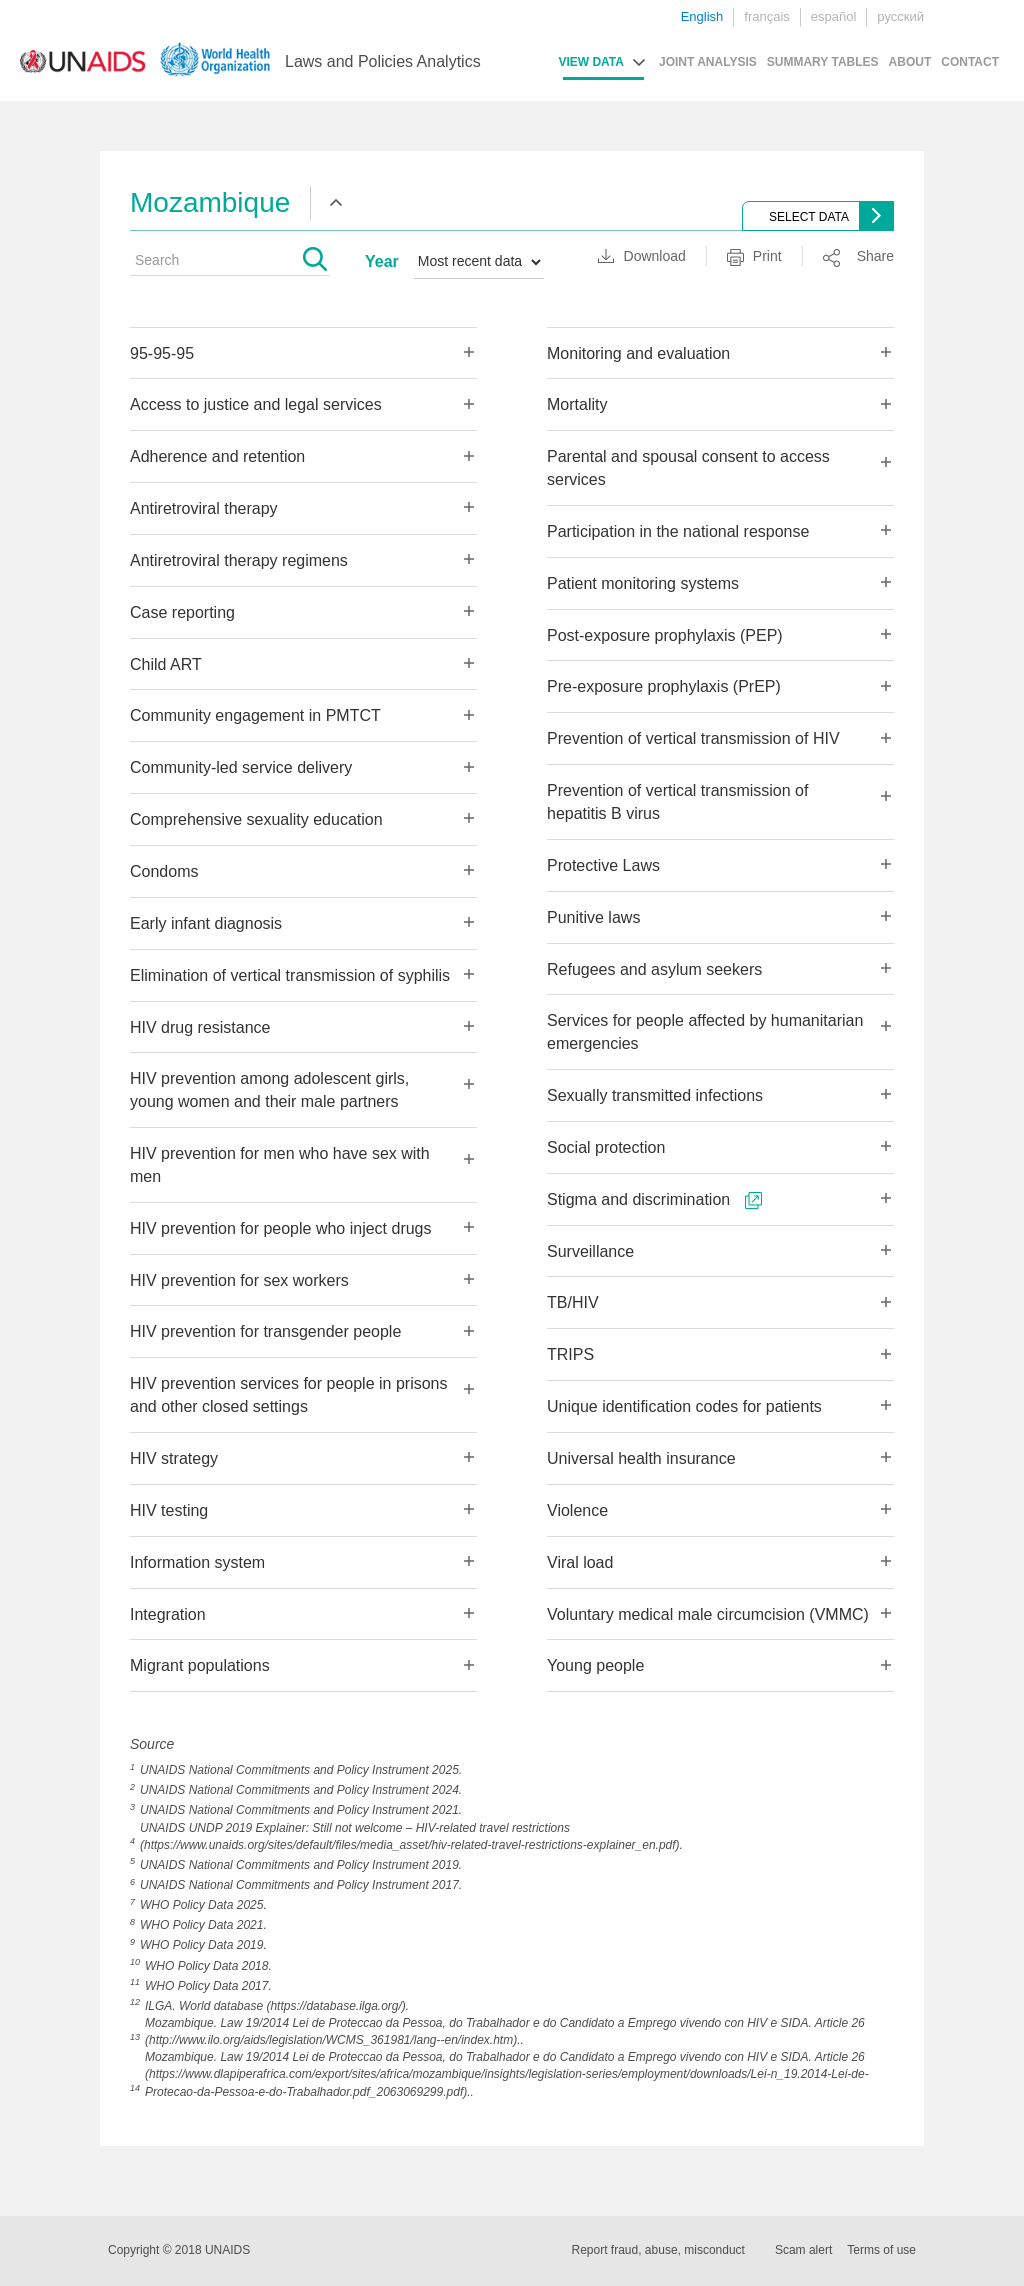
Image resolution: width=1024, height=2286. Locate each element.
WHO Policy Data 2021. (203, 1925)
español (834, 16)
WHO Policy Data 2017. (208, 1986)
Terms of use (881, 2250)
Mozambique (210, 202)
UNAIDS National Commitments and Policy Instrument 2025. (301, 1770)
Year (382, 261)
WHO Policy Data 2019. (203, 1945)
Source (152, 1744)
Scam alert (803, 2250)
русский (900, 16)
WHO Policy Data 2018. (208, 1966)
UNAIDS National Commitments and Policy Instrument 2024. (301, 1790)
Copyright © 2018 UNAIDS (179, 2250)
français (767, 16)
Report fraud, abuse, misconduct (658, 2250)
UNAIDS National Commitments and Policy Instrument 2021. (301, 1810)
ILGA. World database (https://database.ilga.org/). (277, 2006)
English (702, 16)
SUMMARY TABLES (823, 62)
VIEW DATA (591, 62)
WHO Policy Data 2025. (203, 1905)
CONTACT (970, 62)
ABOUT (910, 62)
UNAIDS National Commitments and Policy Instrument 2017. (301, 1885)
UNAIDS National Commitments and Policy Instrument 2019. (301, 1865)
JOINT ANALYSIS (708, 62)
